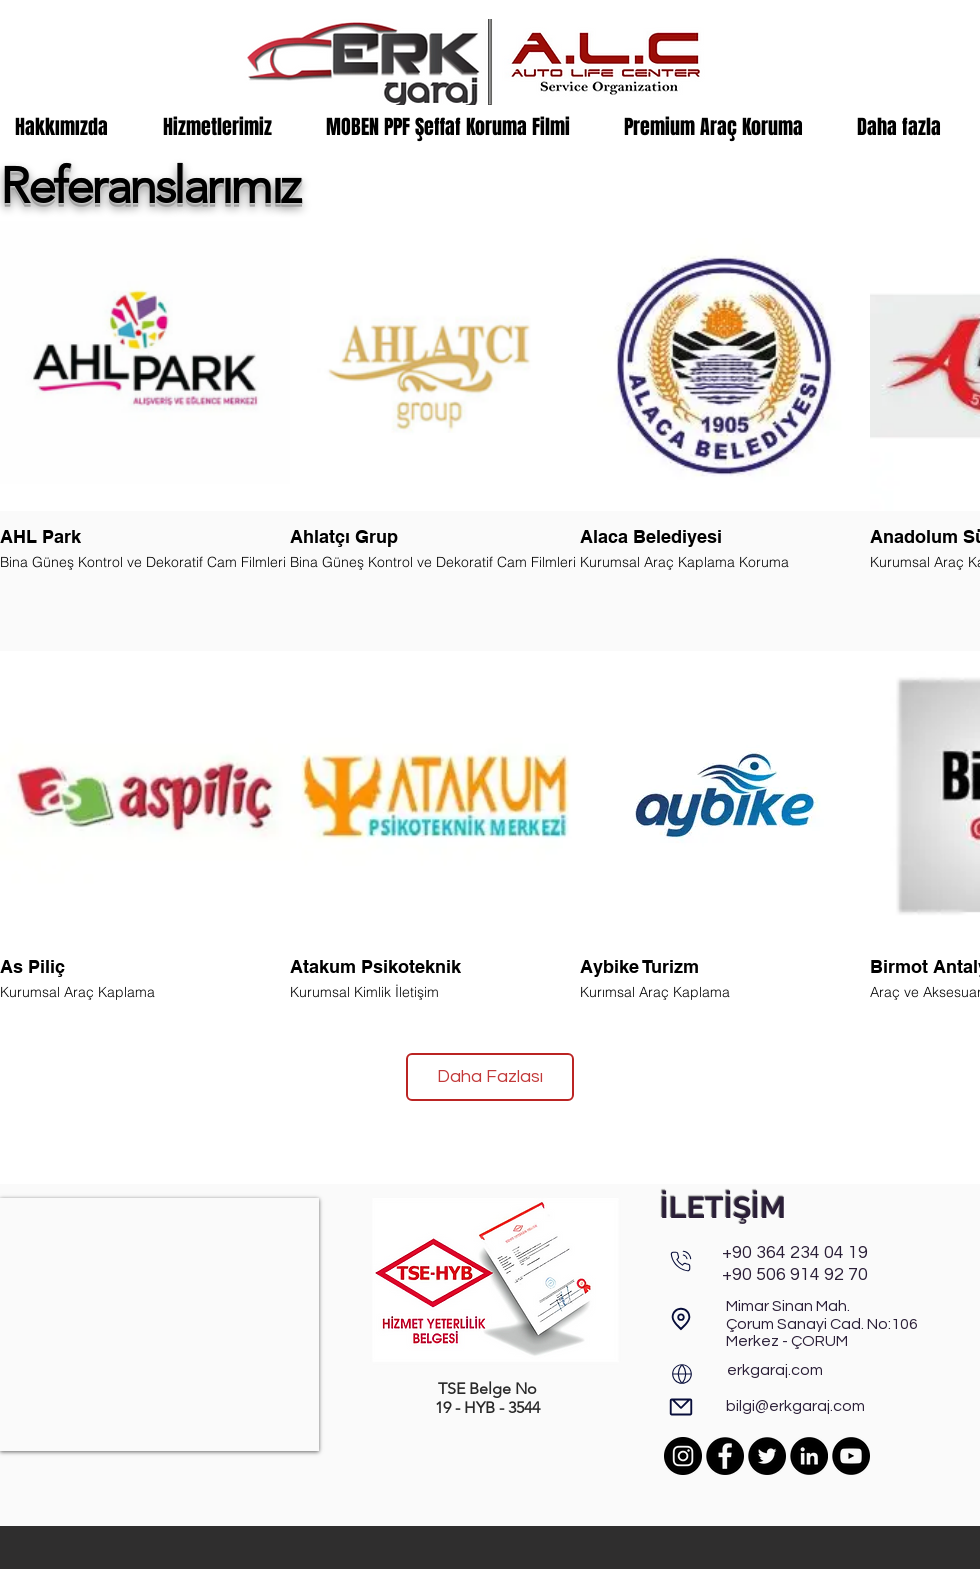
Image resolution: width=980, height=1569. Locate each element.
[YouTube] (851, 1456)
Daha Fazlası (490, 1076)
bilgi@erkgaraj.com (795, 1406)
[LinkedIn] (809, 1456)
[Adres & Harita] (681, 1318)
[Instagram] (683, 1456)
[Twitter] (767, 1456)
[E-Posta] (681, 1407)
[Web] (682, 1374)
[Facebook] (725, 1456)
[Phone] (681, 1261)
